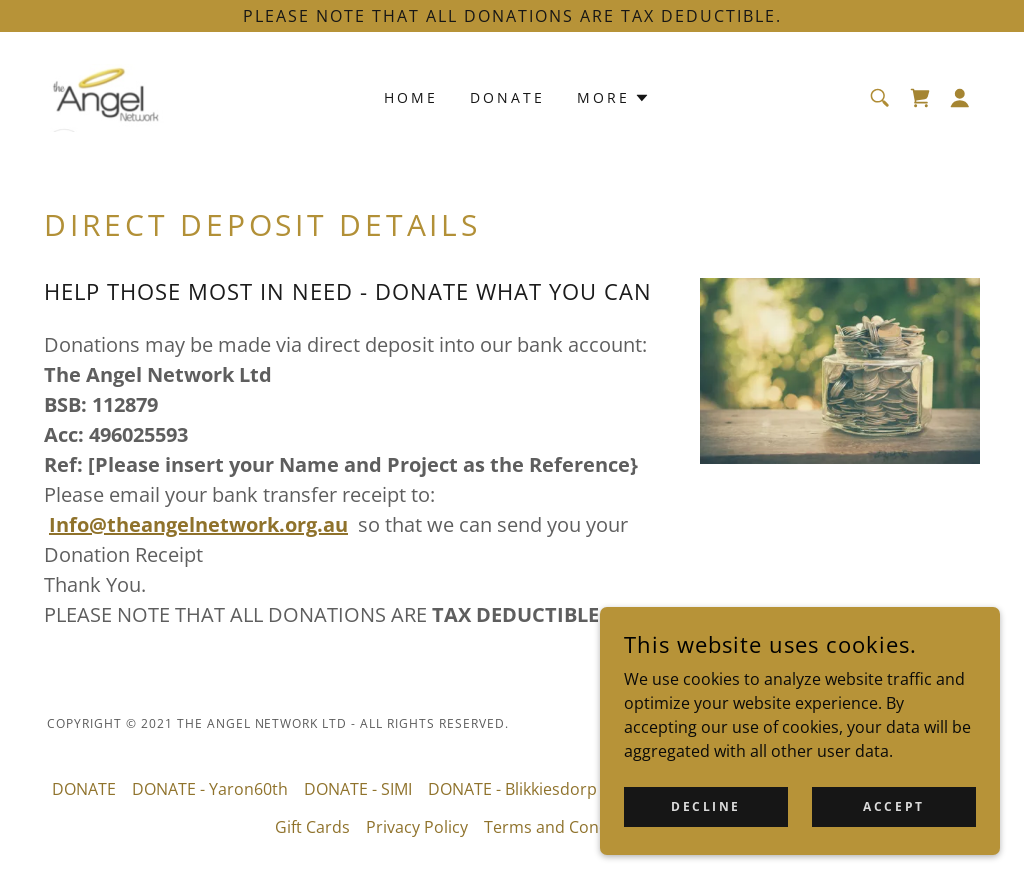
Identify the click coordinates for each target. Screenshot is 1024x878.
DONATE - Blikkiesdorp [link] (512, 789)
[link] (107, 96)
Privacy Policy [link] (417, 827)
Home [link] (411, 97)
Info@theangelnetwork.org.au (198, 524)
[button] (960, 98)
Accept (893, 820)
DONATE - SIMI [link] (358, 789)
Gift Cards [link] (312, 827)
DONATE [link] (507, 97)
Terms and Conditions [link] (567, 827)
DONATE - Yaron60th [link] (210, 789)
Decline (706, 820)
